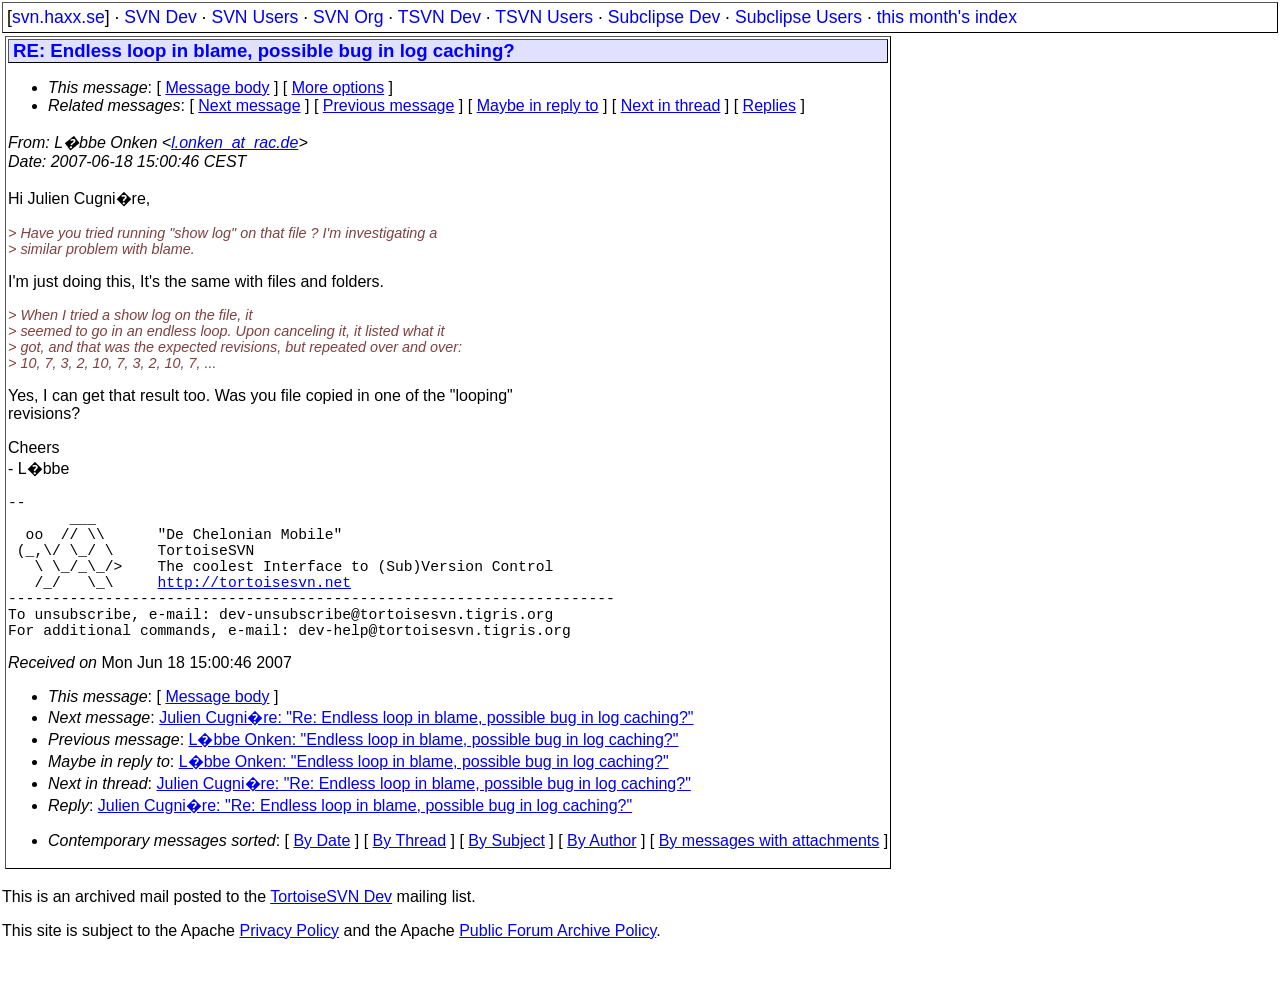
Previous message (389, 105)
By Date (321, 876)
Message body (217, 87)
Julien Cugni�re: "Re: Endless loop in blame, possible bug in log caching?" (426, 753)
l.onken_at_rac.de (234, 142)
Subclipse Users (798, 17)
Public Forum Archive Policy (557, 966)
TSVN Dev (439, 17)
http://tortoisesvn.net (254, 605)
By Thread (410, 876)
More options (338, 87)
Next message (249, 105)
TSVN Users (544, 17)
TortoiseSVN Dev (331, 932)
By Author (601, 876)
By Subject (506, 876)
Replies (769, 105)
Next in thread (671, 105)
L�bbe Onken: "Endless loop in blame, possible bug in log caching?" (434, 775)
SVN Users (254, 17)
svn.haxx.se (58, 17)
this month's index (947, 17)
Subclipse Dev (664, 17)
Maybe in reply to (538, 105)
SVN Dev (160, 17)
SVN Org (348, 17)
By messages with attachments (769, 876)
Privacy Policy (289, 966)
